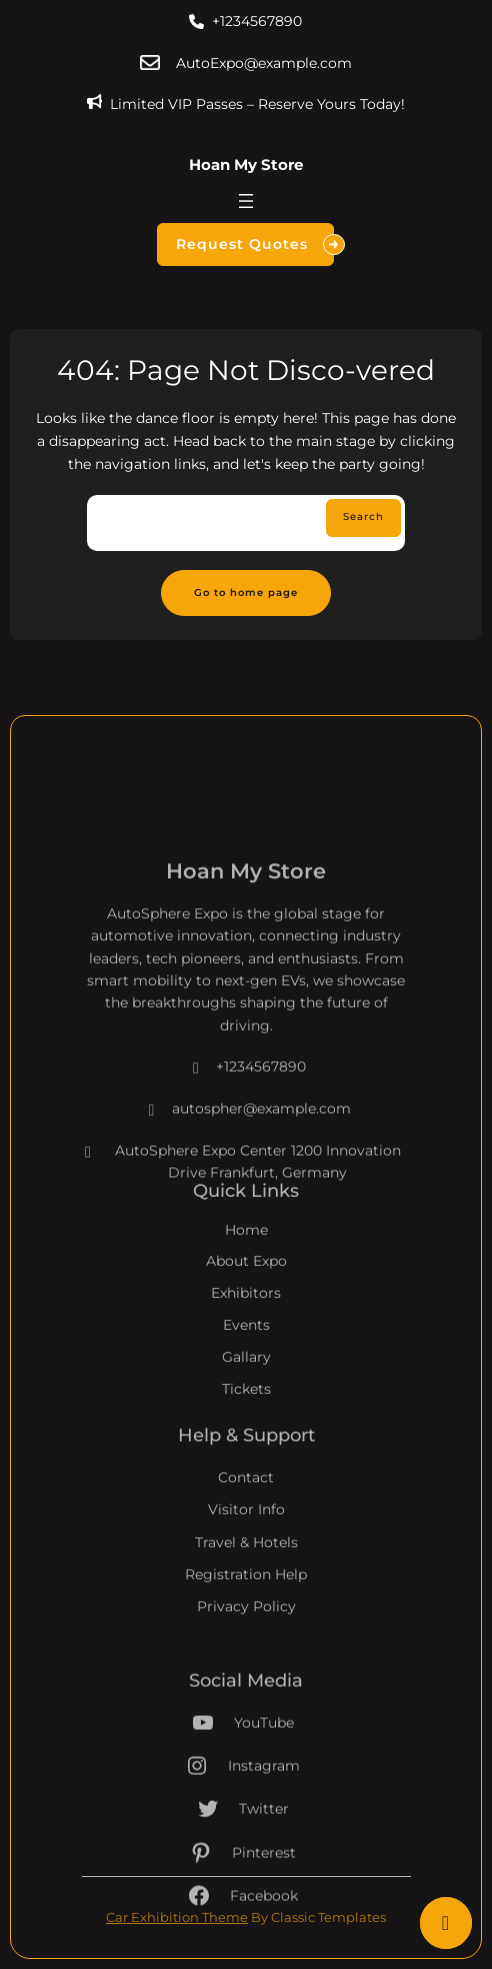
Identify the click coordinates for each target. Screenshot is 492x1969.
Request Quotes (255, 244)
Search (363, 516)
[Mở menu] (246, 201)
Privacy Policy (246, 1641)
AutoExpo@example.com (264, 63)
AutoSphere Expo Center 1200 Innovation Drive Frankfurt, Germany (241, 1217)
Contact (246, 1512)
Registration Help (246, 1609)
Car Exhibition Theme (177, 1917)
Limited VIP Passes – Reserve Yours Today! (257, 104)
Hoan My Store (246, 164)
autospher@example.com (246, 1164)
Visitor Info (246, 1544)
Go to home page (246, 592)
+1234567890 (257, 21)
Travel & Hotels (246, 1576)
